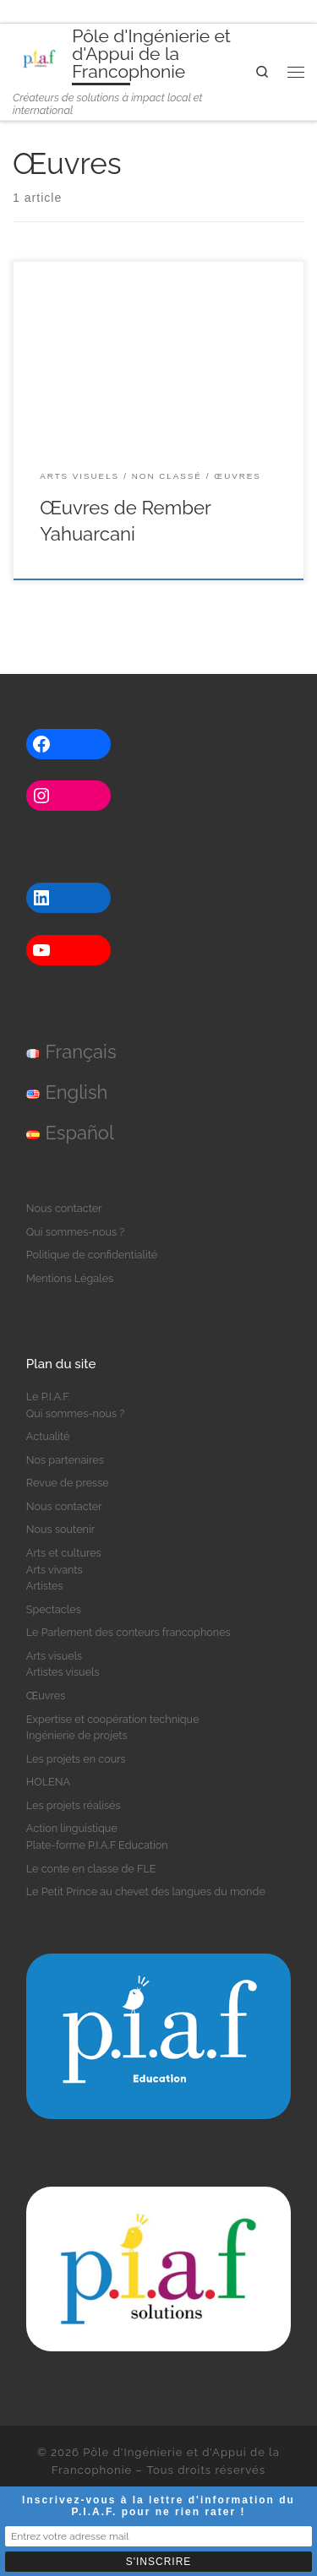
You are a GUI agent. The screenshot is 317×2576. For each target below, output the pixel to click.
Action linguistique (72, 1828)
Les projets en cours (76, 1759)
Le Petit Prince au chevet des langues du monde (145, 1891)
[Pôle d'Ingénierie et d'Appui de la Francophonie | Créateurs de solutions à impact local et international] (39, 56)
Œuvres (46, 1695)
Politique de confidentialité (91, 1254)
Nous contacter (64, 1208)
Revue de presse (67, 1482)
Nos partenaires (65, 1460)
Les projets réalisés (73, 1805)
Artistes (44, 1585)
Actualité (48, 1436)
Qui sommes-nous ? (75, 1232)
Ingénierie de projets (77, 1735)
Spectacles (53, 1609)
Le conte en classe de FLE (91, 1868)
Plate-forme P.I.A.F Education (97, 1845)
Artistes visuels (63, 1672)
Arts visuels (54, 1655)
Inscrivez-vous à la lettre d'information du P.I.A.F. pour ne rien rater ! (158, 2506)
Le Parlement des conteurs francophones (128, 1632)
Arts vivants (54, 1569)
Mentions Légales (69, 1278)
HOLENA (48, 1781)
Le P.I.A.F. (48, 1396)
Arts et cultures (63, 1552)
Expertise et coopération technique (112, 1719)
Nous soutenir (60, 1529)
